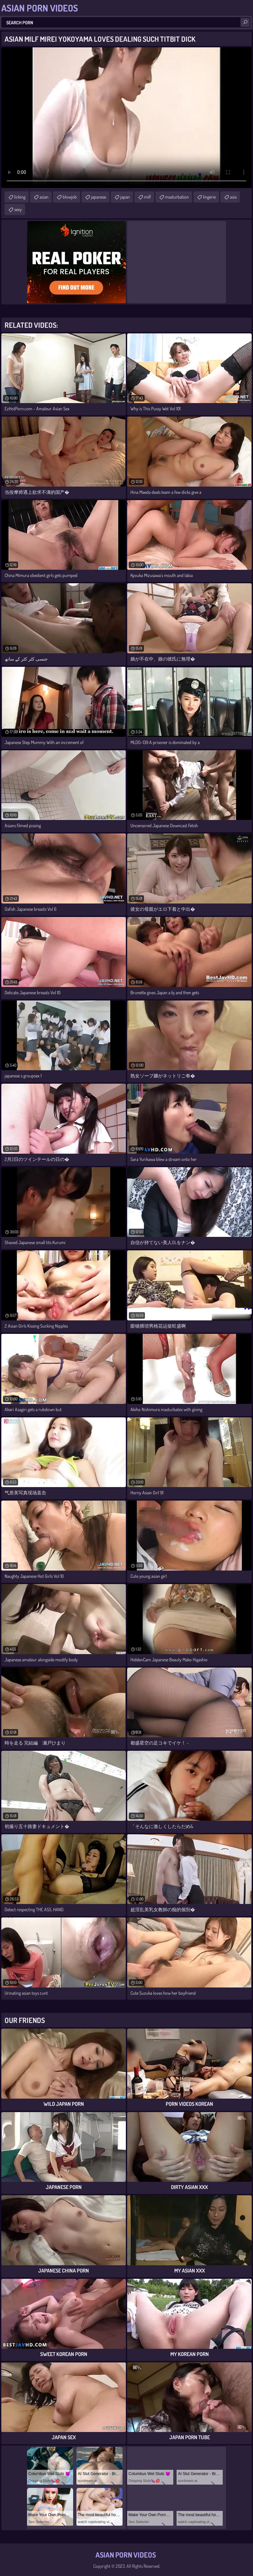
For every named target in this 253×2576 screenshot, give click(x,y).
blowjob (70, 197)
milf (147, 197)
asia (233, 197)
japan (125, 197)
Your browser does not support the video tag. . (126, 117)
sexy (18, 209)
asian (44, 197)
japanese (98, 197)
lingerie (209, 197)
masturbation (177, 197)
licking (19, 197)
